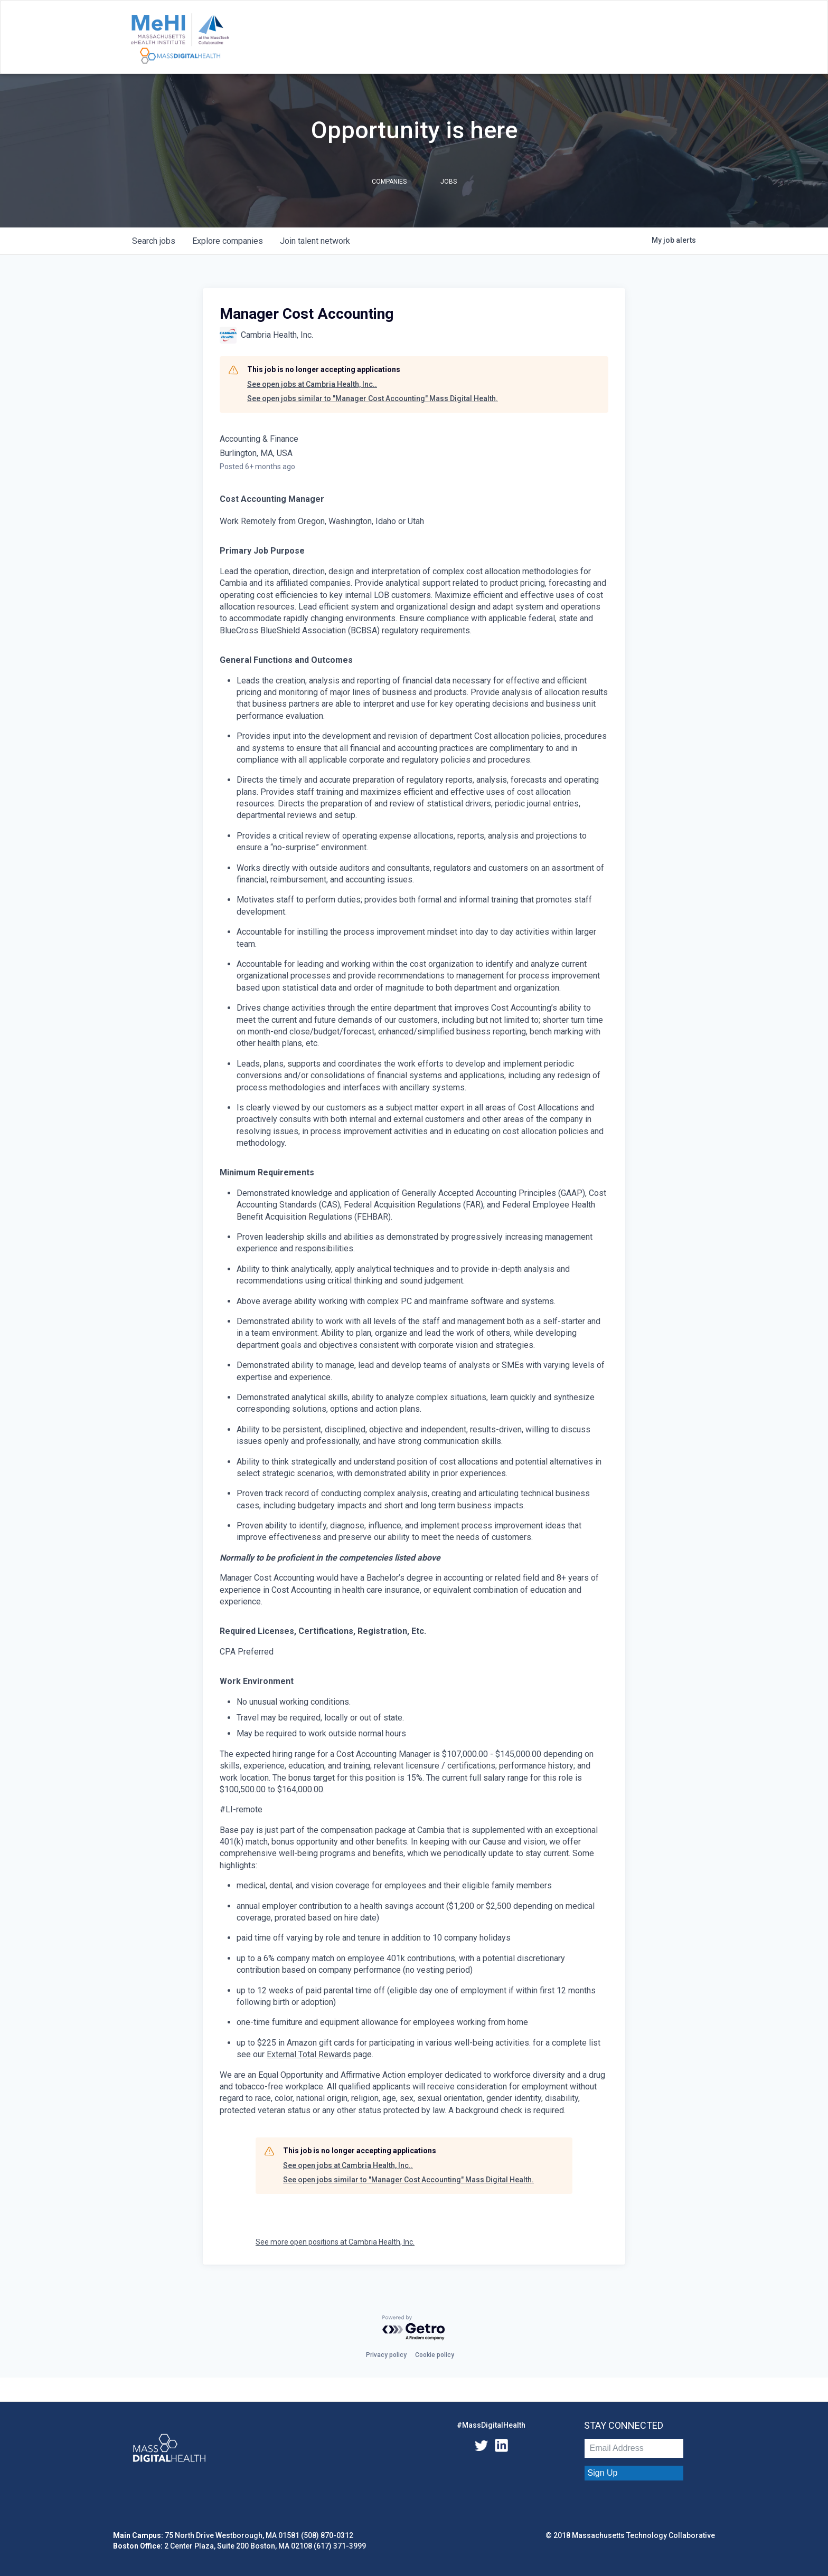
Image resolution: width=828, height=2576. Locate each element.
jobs (153, 241)
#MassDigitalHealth (491, 2425)
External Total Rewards (309, 2054)
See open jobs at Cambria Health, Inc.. (312, 384)
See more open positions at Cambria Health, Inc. (335, 2242)
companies (227, 241)
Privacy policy (386, 2355)
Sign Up (603, 2472)
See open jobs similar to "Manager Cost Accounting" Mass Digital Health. (372, 398)
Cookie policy (434, 2355)
